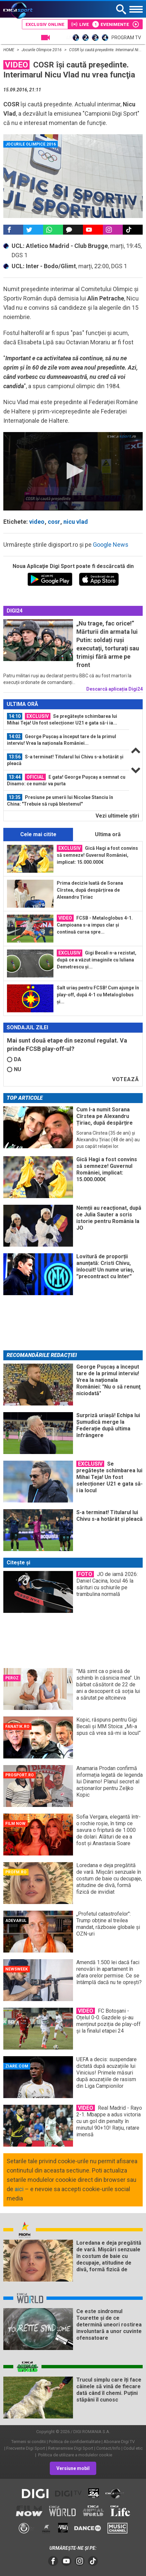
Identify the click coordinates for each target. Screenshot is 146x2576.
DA (14, 1059)
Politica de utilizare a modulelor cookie (74, 2454)
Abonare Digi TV (119, 2441)
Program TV (126, 37)
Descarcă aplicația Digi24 (114, 689)
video (36, 521)
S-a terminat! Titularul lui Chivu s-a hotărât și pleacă (65, 759)
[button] (73, 471)
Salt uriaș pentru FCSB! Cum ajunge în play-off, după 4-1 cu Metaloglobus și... (98, 994)
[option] (66, 720)
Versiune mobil (73, 2468)
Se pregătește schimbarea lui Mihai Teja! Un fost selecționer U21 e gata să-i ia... (62, 719)
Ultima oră (108, 834)
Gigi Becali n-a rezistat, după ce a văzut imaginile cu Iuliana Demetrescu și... (96, 959)
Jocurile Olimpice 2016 (42, 50)
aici (19, 2188)
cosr (54, 521)
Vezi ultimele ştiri (117, 816)
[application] (73, 471)
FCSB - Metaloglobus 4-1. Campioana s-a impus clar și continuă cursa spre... (95, 925)
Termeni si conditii (28, 2441)
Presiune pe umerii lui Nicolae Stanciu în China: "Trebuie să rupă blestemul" (60, 800)
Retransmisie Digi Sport (70, 2448)
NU (14, 1069)
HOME (9, 50)
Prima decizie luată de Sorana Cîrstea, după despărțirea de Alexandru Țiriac (90, 890)
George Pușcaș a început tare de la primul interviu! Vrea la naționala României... (61, 739)
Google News (110, 544)
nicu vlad (75, 521)
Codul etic (133, 2448)
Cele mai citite (38, 834)
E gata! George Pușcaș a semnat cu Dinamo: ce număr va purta (66, 780)
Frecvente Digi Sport (25, 2448)
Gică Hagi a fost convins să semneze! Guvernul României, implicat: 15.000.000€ (97, 855)
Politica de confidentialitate (75, 2441)
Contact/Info (108, 2448)
